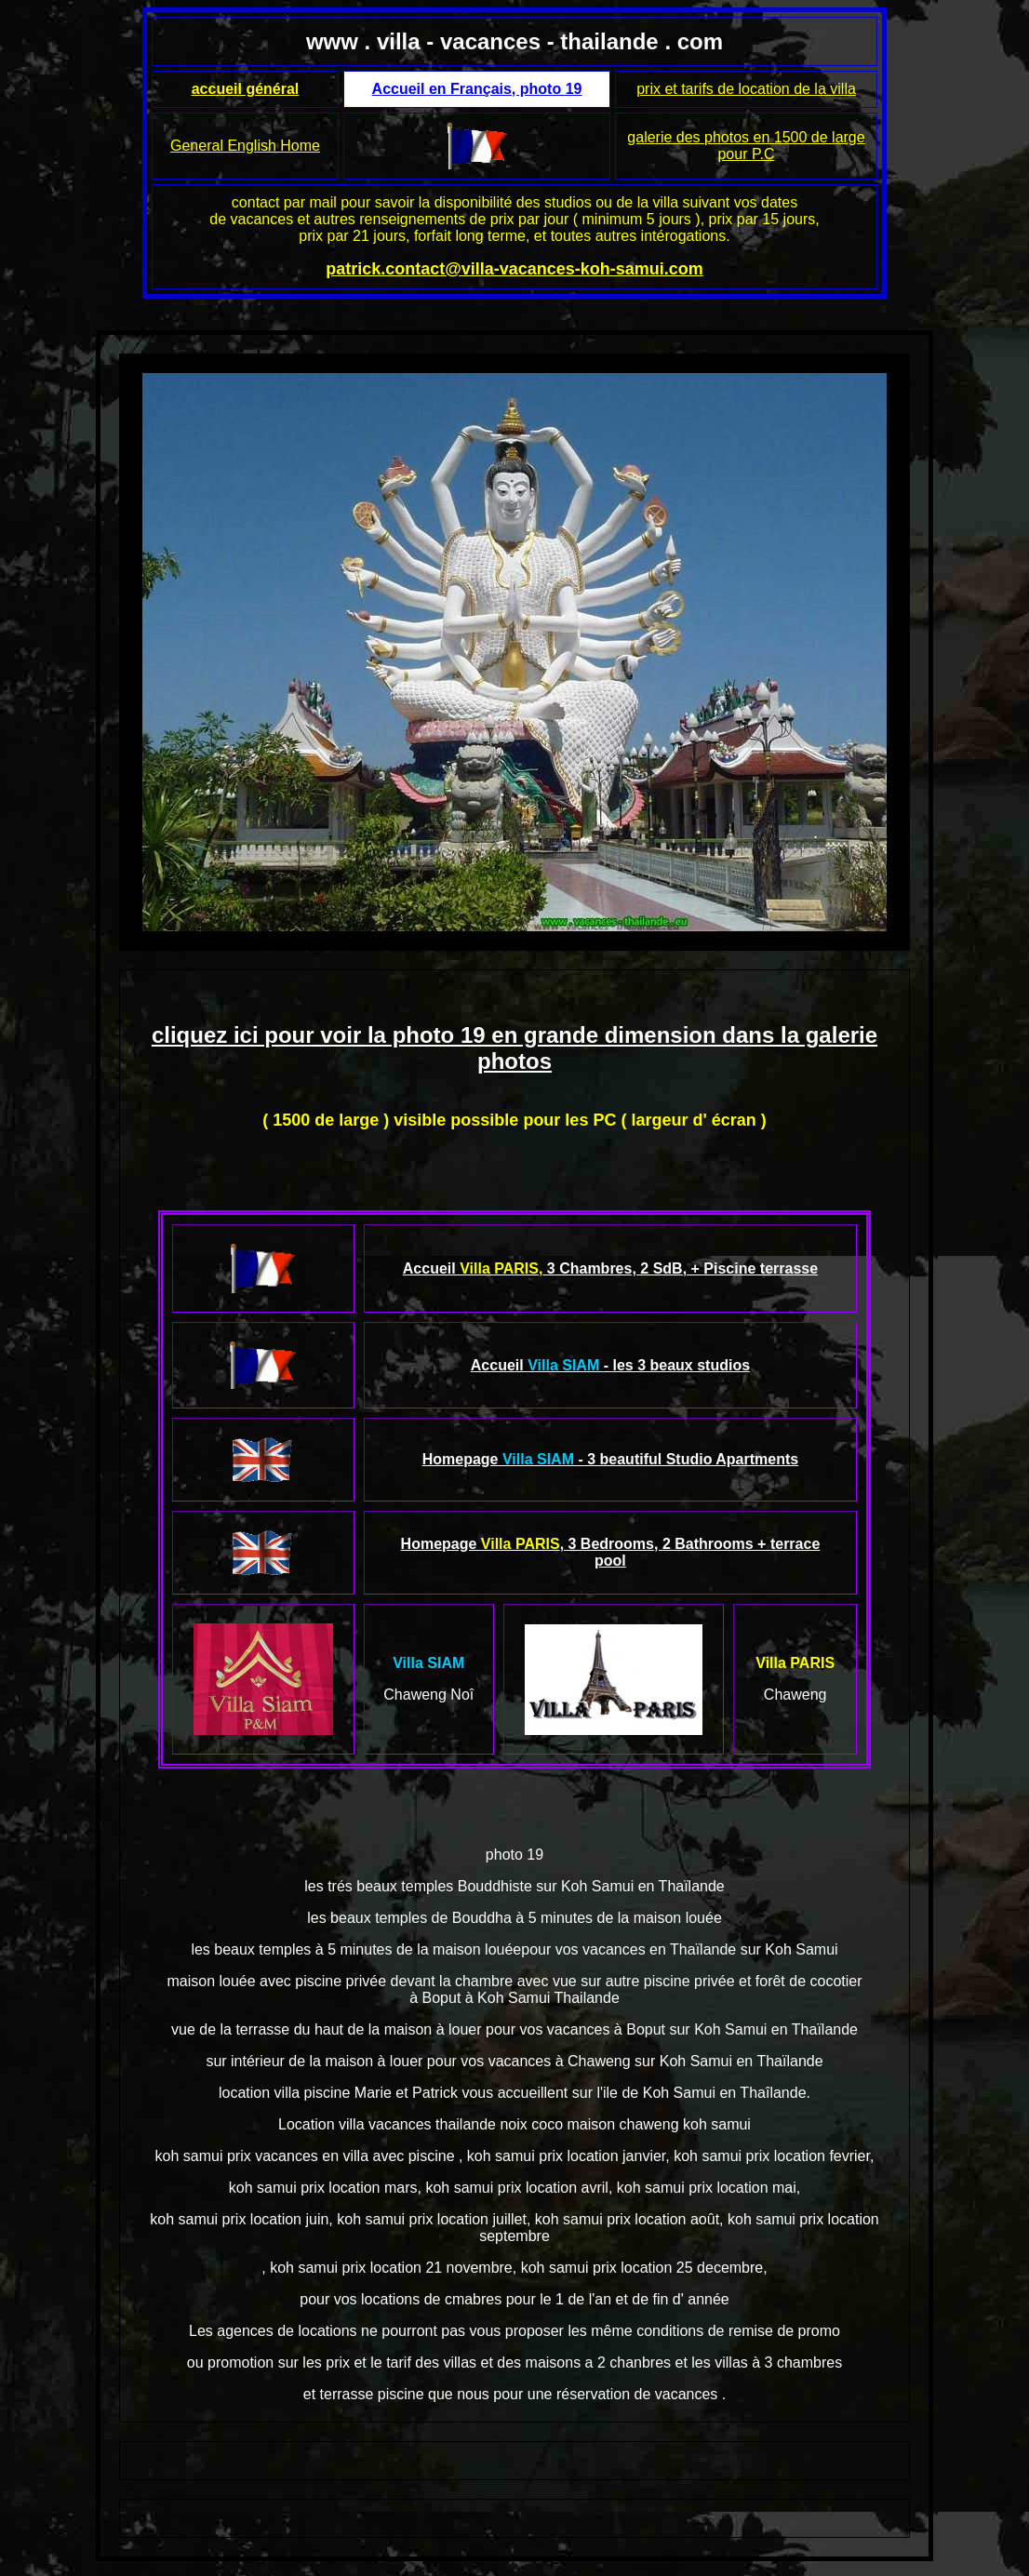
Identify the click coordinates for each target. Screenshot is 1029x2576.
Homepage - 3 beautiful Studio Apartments (610, 1459)
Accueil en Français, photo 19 (477, 89)
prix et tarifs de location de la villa (746, 89)
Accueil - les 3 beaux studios (610, 1365)
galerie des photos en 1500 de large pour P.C (745, 145)
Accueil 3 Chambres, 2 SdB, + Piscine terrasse (610, 1268)
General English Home (245, 145)
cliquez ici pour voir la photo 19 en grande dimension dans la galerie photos (514, 1048)
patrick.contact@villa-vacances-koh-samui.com (514, 269)
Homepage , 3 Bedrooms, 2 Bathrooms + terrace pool (611, 1552)
